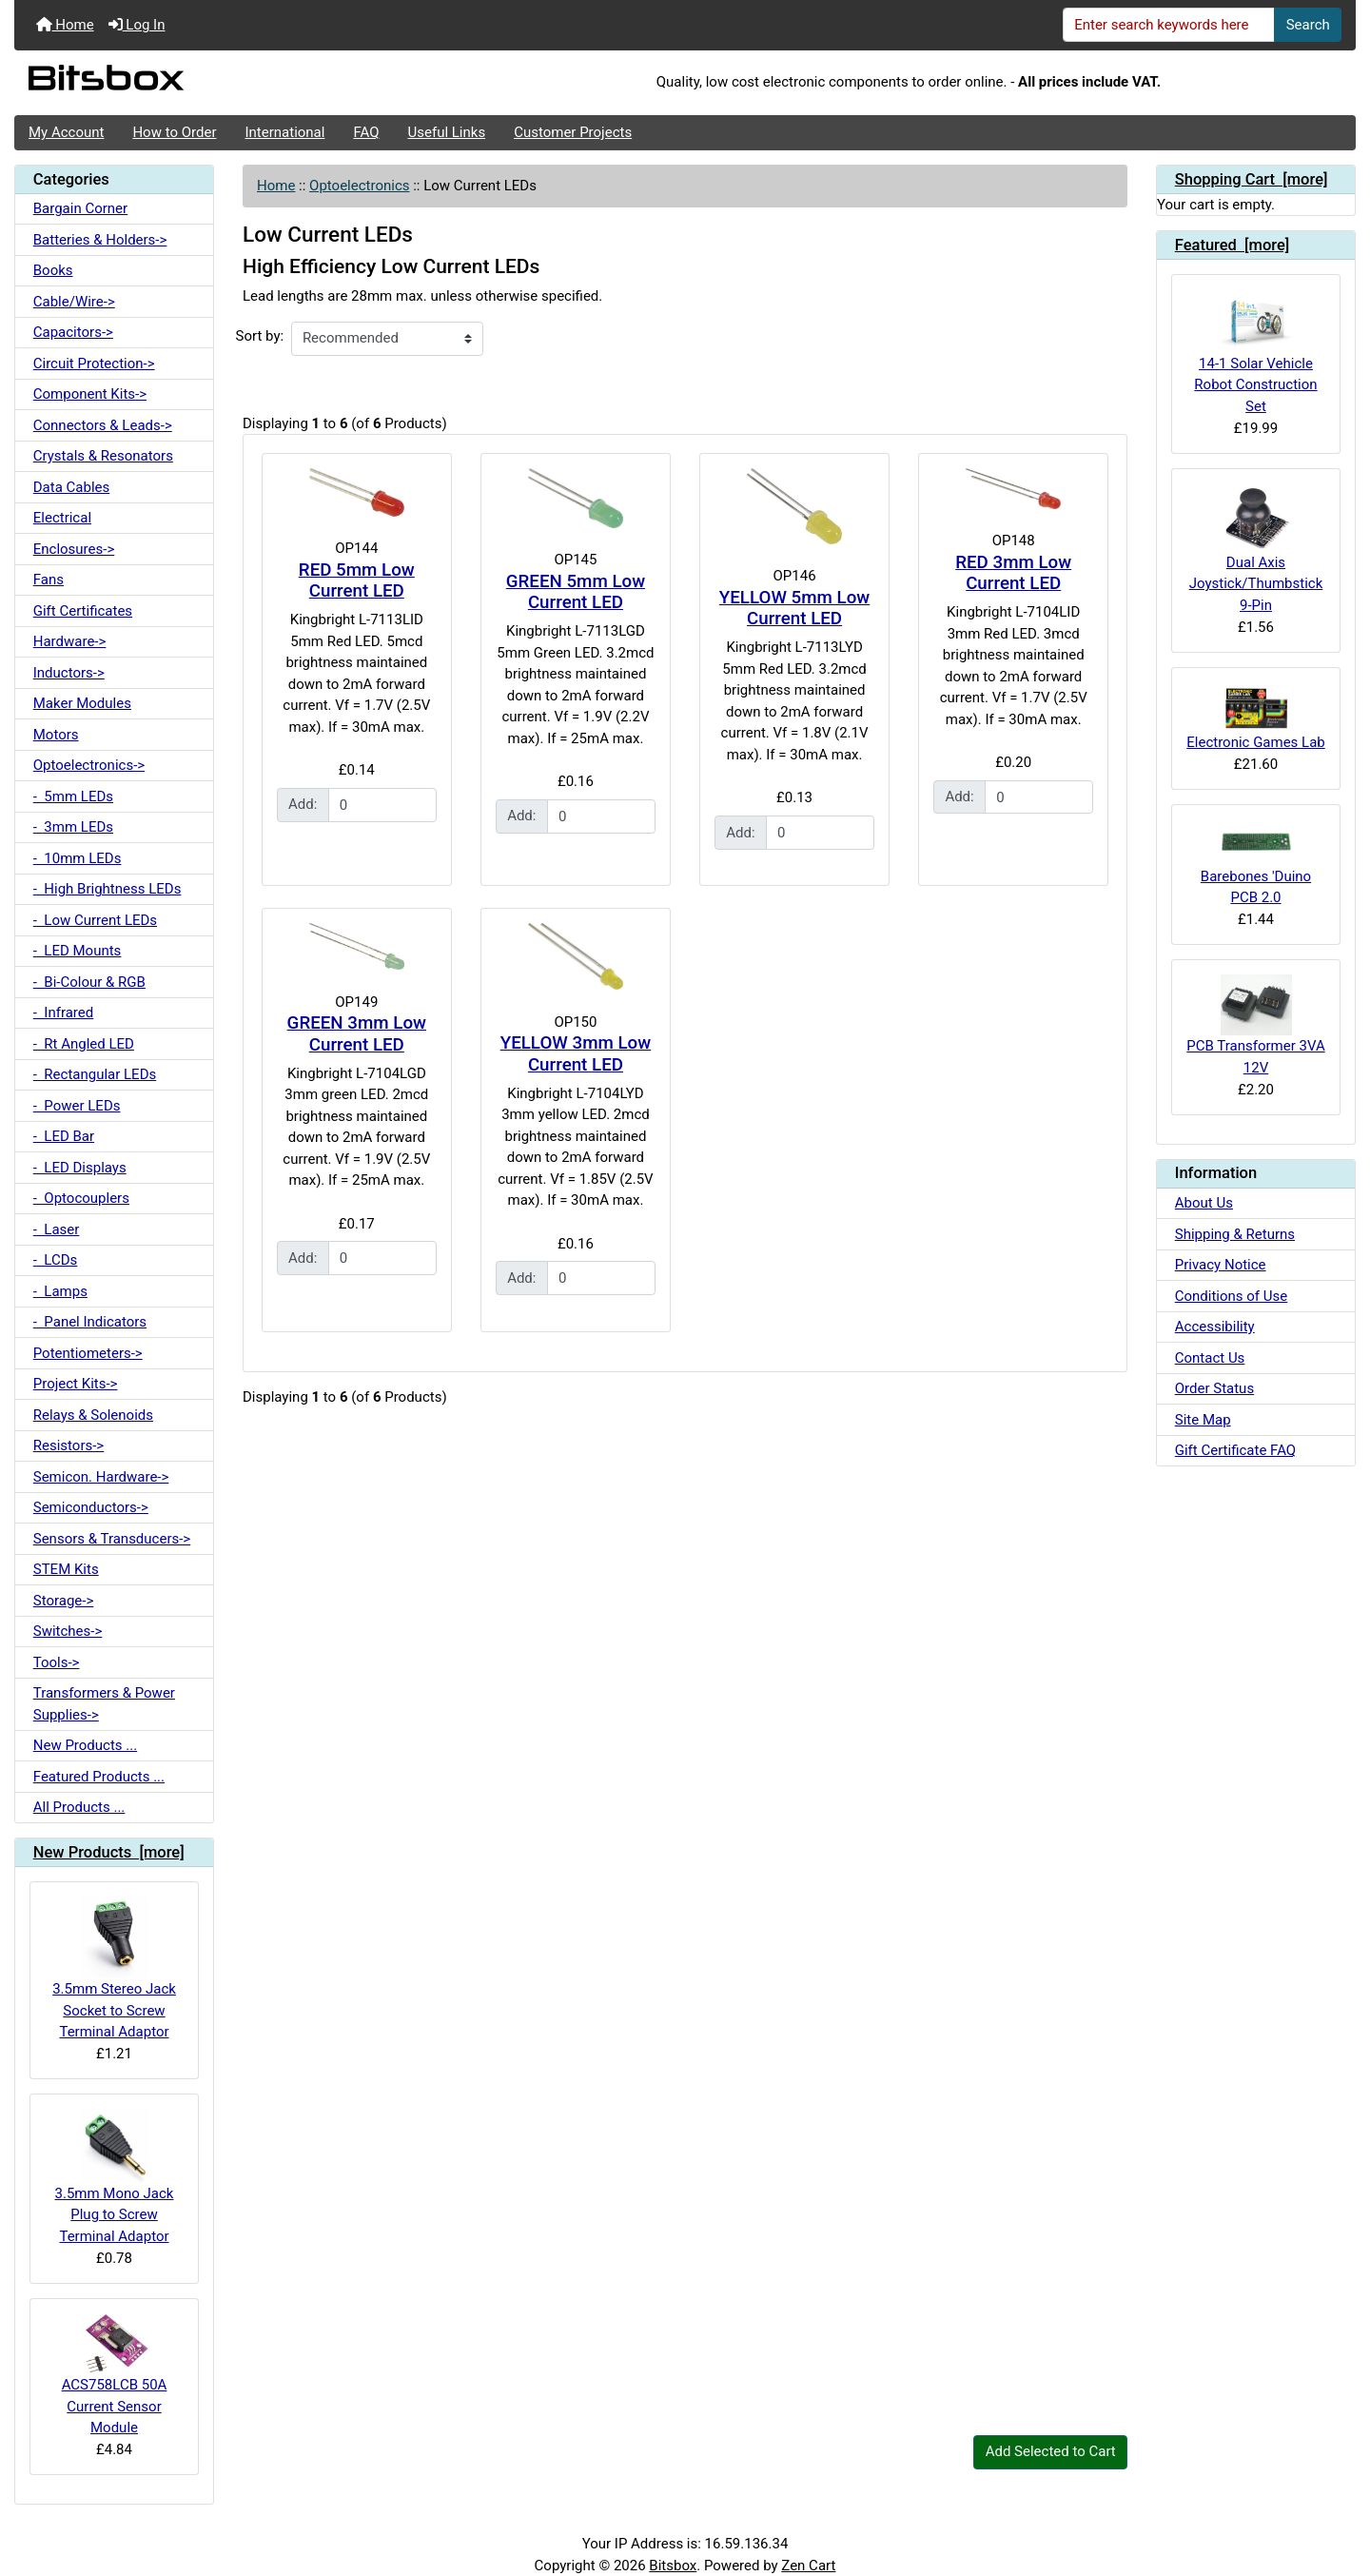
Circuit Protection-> (94, 363)
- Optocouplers (81, 1198)
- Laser (56, 1229)
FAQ (366, 132)
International (284, 132)
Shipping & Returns (1235, 1234)
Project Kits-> (75, 1383)
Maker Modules (82, 703)
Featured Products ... (99, 1776)
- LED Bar (63, 1136)
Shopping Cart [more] (1251, 179)
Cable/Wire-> (74, 301)
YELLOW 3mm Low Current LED (575, 1053)
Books (53, 270)
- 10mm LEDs (77, 858)
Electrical (62, 517)
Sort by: (260, 335)
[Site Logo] (238, 83)
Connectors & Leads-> (102, 425)
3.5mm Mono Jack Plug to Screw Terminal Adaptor (114, 2176)
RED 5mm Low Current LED (357, 581)
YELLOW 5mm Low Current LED (794, 608)
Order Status (1214, 1388)
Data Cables (71, 487)
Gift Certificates (82, 610)
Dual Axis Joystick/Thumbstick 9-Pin (1256, 548)
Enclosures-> (74, 549)
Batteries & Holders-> (100, 239)
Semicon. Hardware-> (101, 1476)
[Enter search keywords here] (1169, 25)
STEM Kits (66, 1569)
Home (65, 24)
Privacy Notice (1220, 1264)
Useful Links (447, 132)
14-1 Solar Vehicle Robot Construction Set (1255, 352)
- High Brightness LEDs (107, 888)
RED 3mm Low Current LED (1013, 573)
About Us (1204, 1202)
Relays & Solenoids (93, 1415)
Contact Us (1210, 1358)
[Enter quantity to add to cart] (382, 805)
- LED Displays (80, 1167)
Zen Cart (808, 2565)
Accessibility (1215, 1326)
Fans (48, 579)
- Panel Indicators (90, 1321)
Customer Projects (573, 132)
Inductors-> (69, 672)
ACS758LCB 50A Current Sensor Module (114, 2375)
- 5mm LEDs (73, 796)
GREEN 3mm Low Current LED (356, 1034)
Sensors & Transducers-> (111, 1538)
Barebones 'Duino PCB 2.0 (1256, 862)
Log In (137, 24)
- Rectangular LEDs (94, 1074)
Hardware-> (70, 641)
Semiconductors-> (90, 1507)
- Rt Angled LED (83, 1043)
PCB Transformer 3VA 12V (1255, 1025)
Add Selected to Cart (1051, 2451)
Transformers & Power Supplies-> (104, 1703)
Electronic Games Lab (1255, 716)
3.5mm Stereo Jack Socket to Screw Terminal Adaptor (114, 1968)
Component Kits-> (90, 394)
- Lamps (60, 1291)
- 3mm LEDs (73, 827)
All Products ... (79, 1807)
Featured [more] (1232, 245)
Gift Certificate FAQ (1235, 1450)
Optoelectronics (359, 185)
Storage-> (63, 1600)
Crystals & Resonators (103, 455)
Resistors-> (68, 1445)
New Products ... (85, 1745)
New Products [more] (109, 1852)
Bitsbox (672, 2565)
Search (1308, 24)
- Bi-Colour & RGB (89, 982)
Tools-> (56, 1662)
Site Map (1203, 1419)
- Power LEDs (77, 1105)
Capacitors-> (73, 332)
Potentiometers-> (88, 1353)
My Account (66, 132)
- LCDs (55, 1259)
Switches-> (68, 1631)
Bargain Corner (80, 208)
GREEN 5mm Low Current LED (575, 592)
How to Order (174, 132)
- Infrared (63, 1012)
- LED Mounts (77, 950)
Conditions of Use (1231, 1296)
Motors (56, 734)
